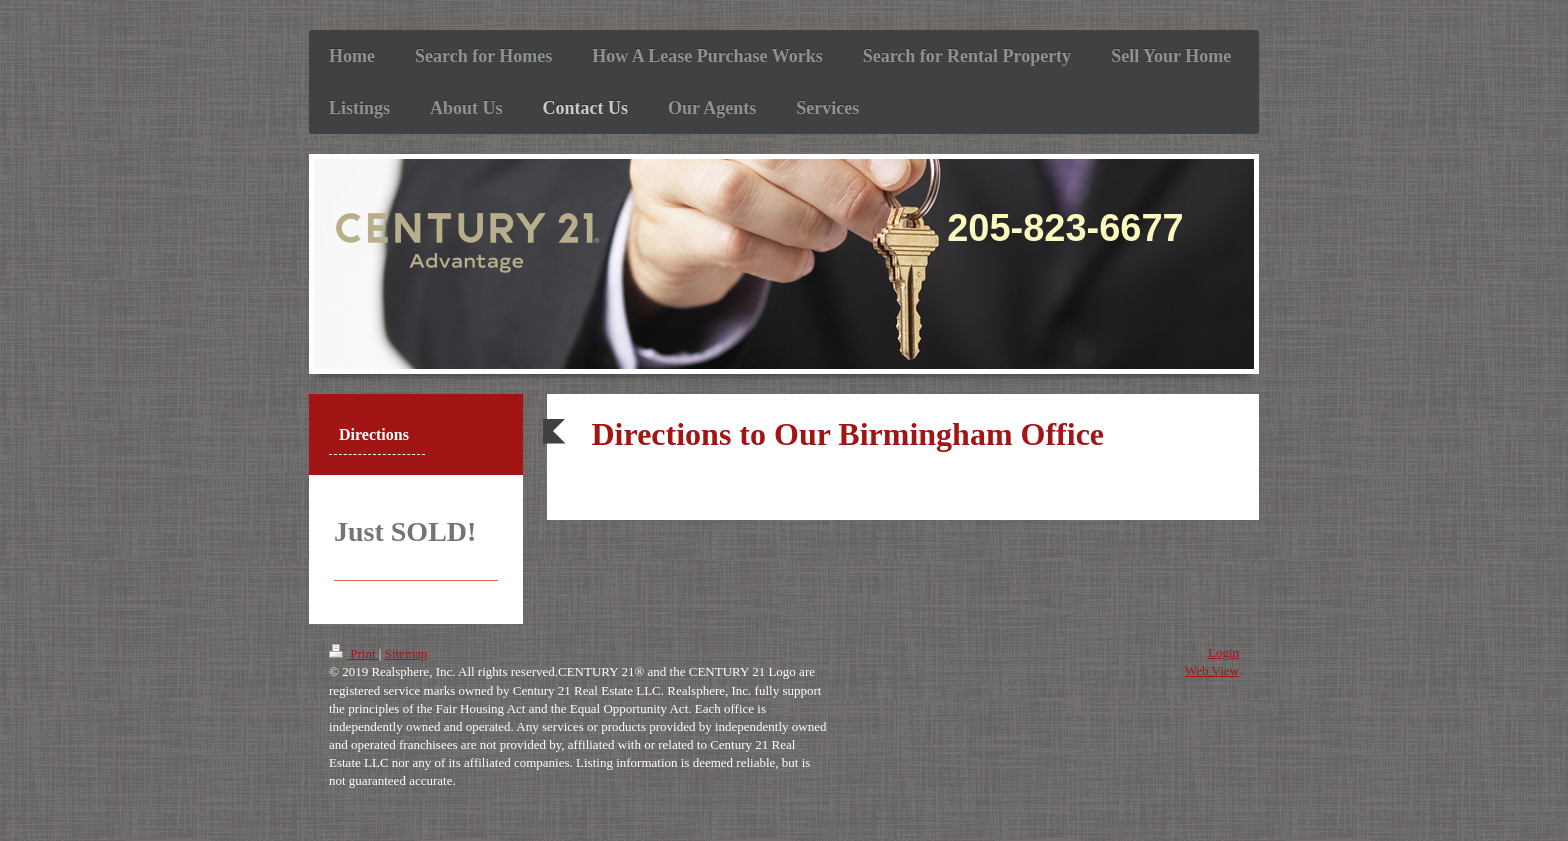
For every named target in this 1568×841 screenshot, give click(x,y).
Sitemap (406, 653)
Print (354, 653)
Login (1223, 652)
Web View (1212, 670)
